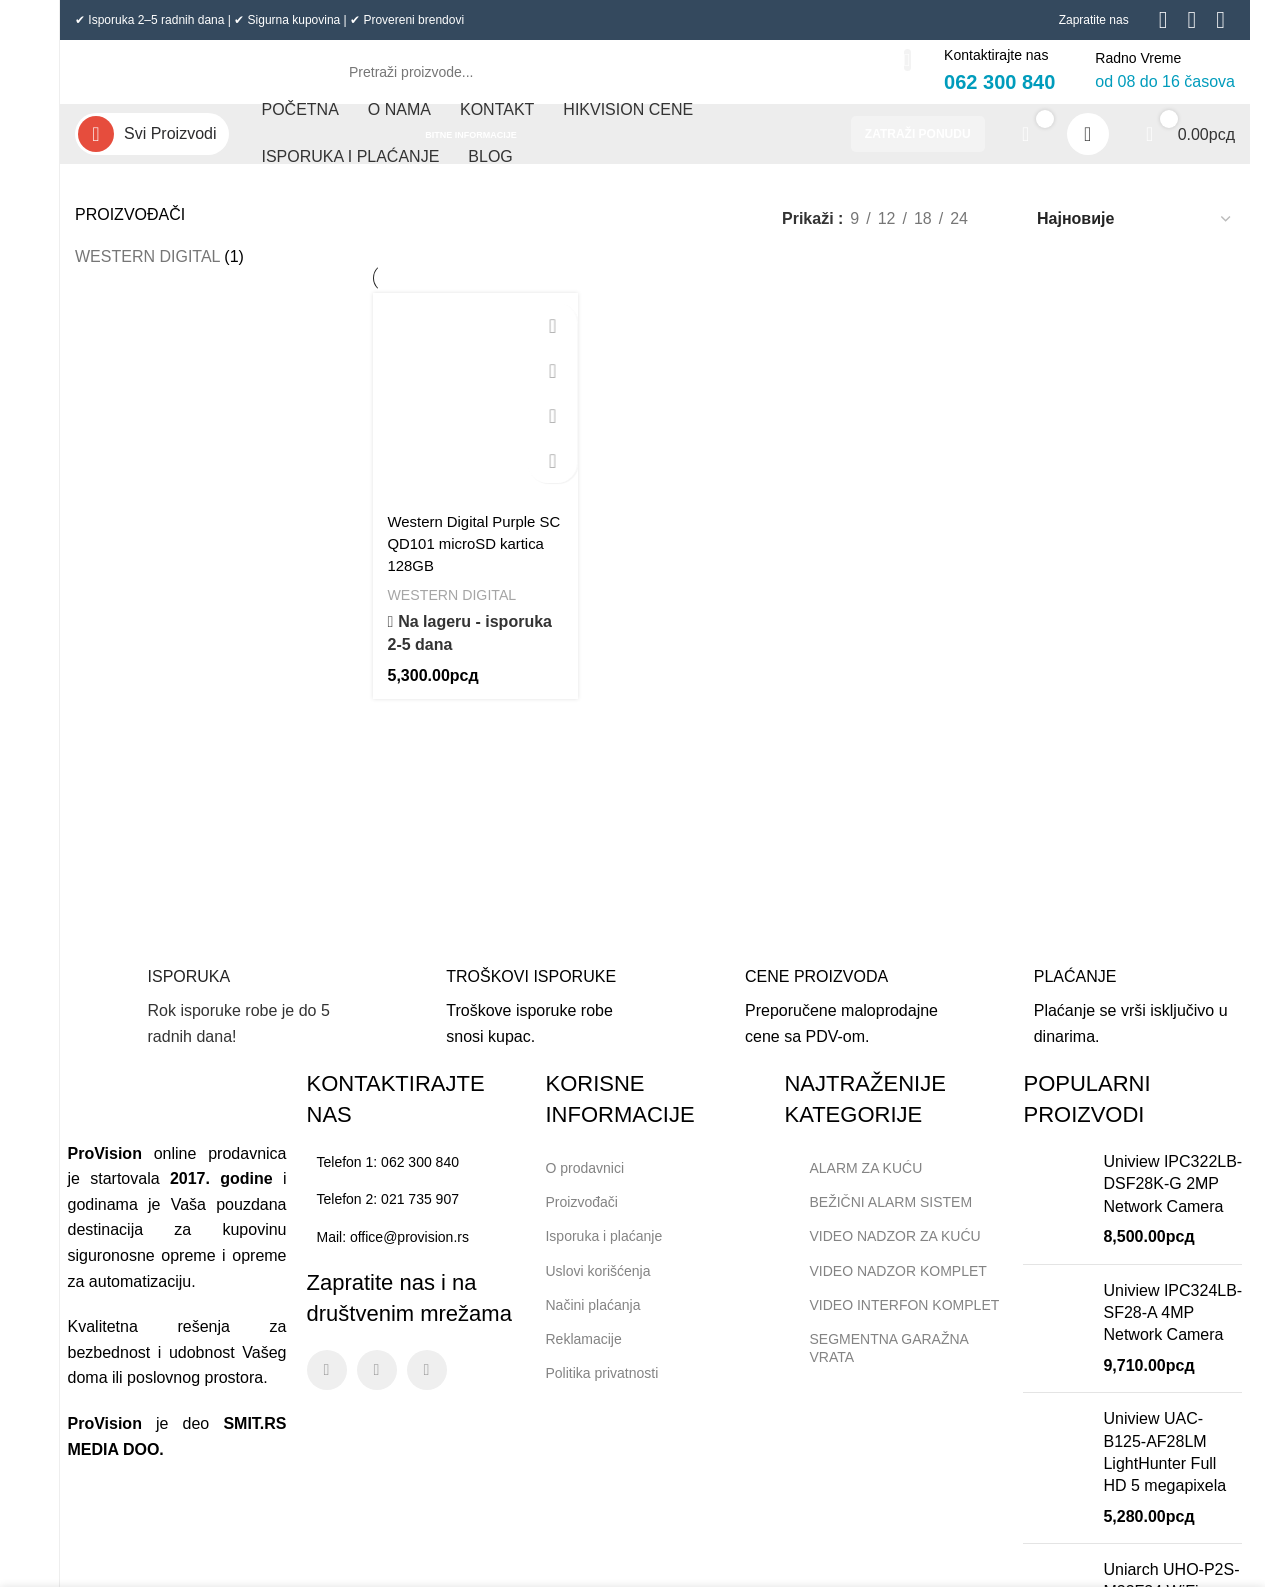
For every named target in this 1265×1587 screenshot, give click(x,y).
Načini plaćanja (592, 1321)
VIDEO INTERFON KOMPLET (891, 1321)
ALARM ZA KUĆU (853, 1184)
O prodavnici (584, 1184)
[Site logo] (184, 78)
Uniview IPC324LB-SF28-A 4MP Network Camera (1172, 1329)
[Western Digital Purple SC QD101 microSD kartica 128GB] (473, 409)
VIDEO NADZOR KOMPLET (885, 1287)
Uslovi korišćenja (597, 1287)
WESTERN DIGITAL (147, 272)
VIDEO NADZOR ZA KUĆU (882, 1253)
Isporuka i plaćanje (611, 1247)
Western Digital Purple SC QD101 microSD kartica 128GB (467, 555)
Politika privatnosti (601, 1389)
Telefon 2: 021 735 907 (388, 1215)
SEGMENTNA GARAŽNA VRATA (876, 1364)
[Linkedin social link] (427, 1386)
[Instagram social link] (377, 1386)
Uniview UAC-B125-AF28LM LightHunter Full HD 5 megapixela (1164, 1468)
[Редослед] (1135, 234)
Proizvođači (581, 1218)
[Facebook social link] (327, 1386)
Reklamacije (583, 1355)
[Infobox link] (207, 1025)
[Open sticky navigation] (152, 150)
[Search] (619, 80)
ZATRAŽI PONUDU (918, 150)
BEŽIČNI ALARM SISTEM (878, 1218)
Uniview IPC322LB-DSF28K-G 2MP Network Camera (1172, 1200)
